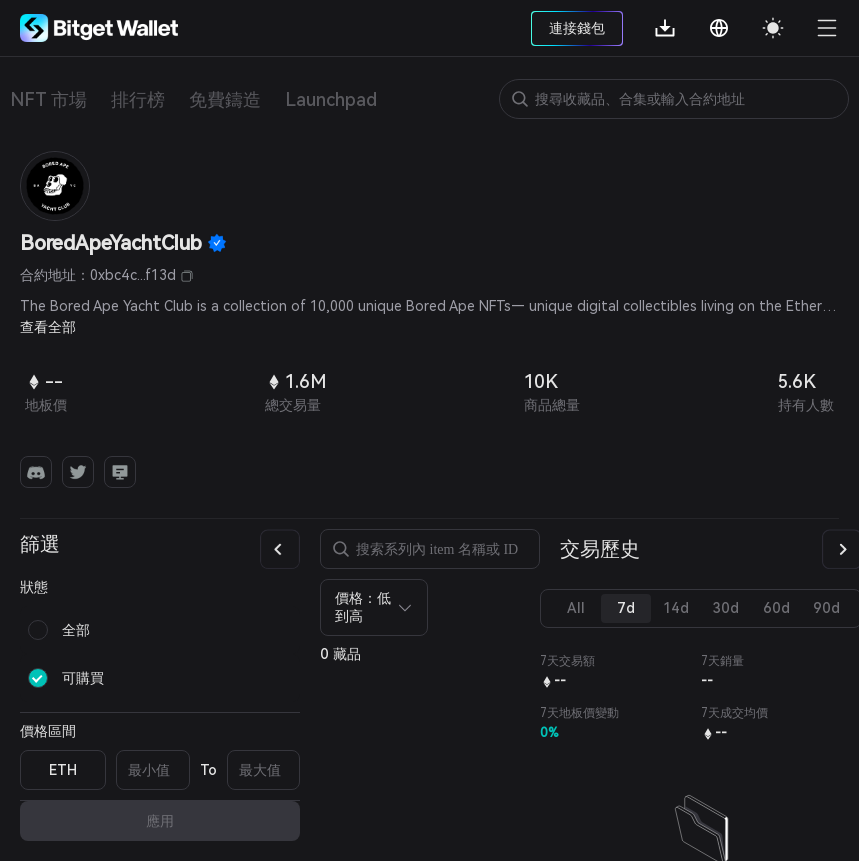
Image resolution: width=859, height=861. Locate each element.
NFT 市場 (48, 99)
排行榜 (138, 99)
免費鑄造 (225, 99)
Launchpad (331, 99)
